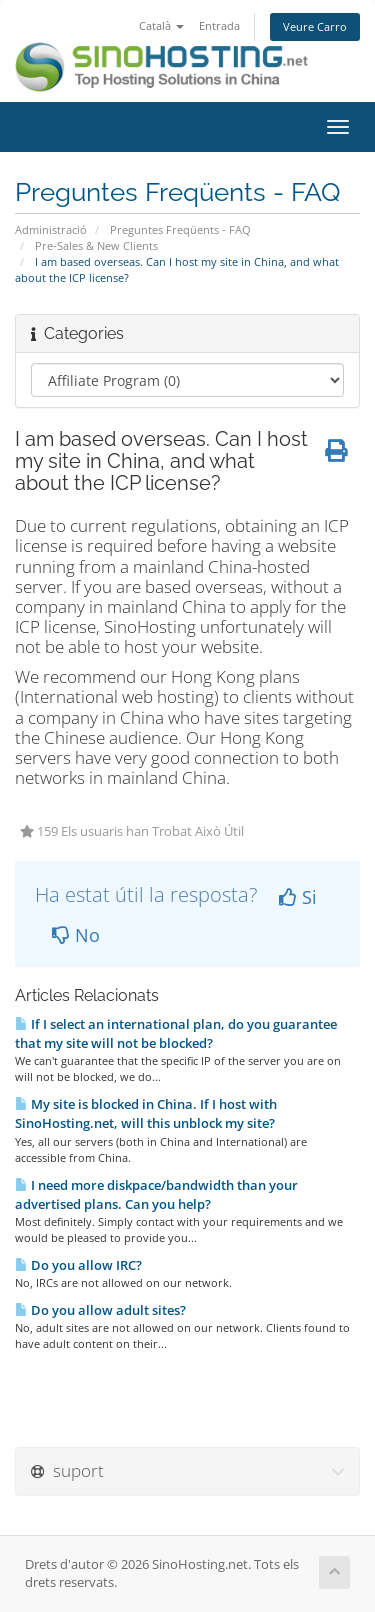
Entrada (219, 25)
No (76, 935)
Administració (51, 229)
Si (298, 897)
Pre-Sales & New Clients (96, 245)
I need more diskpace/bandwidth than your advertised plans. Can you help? (156, 1194)
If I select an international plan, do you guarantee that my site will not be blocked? (176, 1033)
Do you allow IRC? (78, 1265)
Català (161, 25)
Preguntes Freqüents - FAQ (180, 229)
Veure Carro (315, 26)
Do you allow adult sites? (100, 1310)
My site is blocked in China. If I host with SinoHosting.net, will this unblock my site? (146, 1113)
